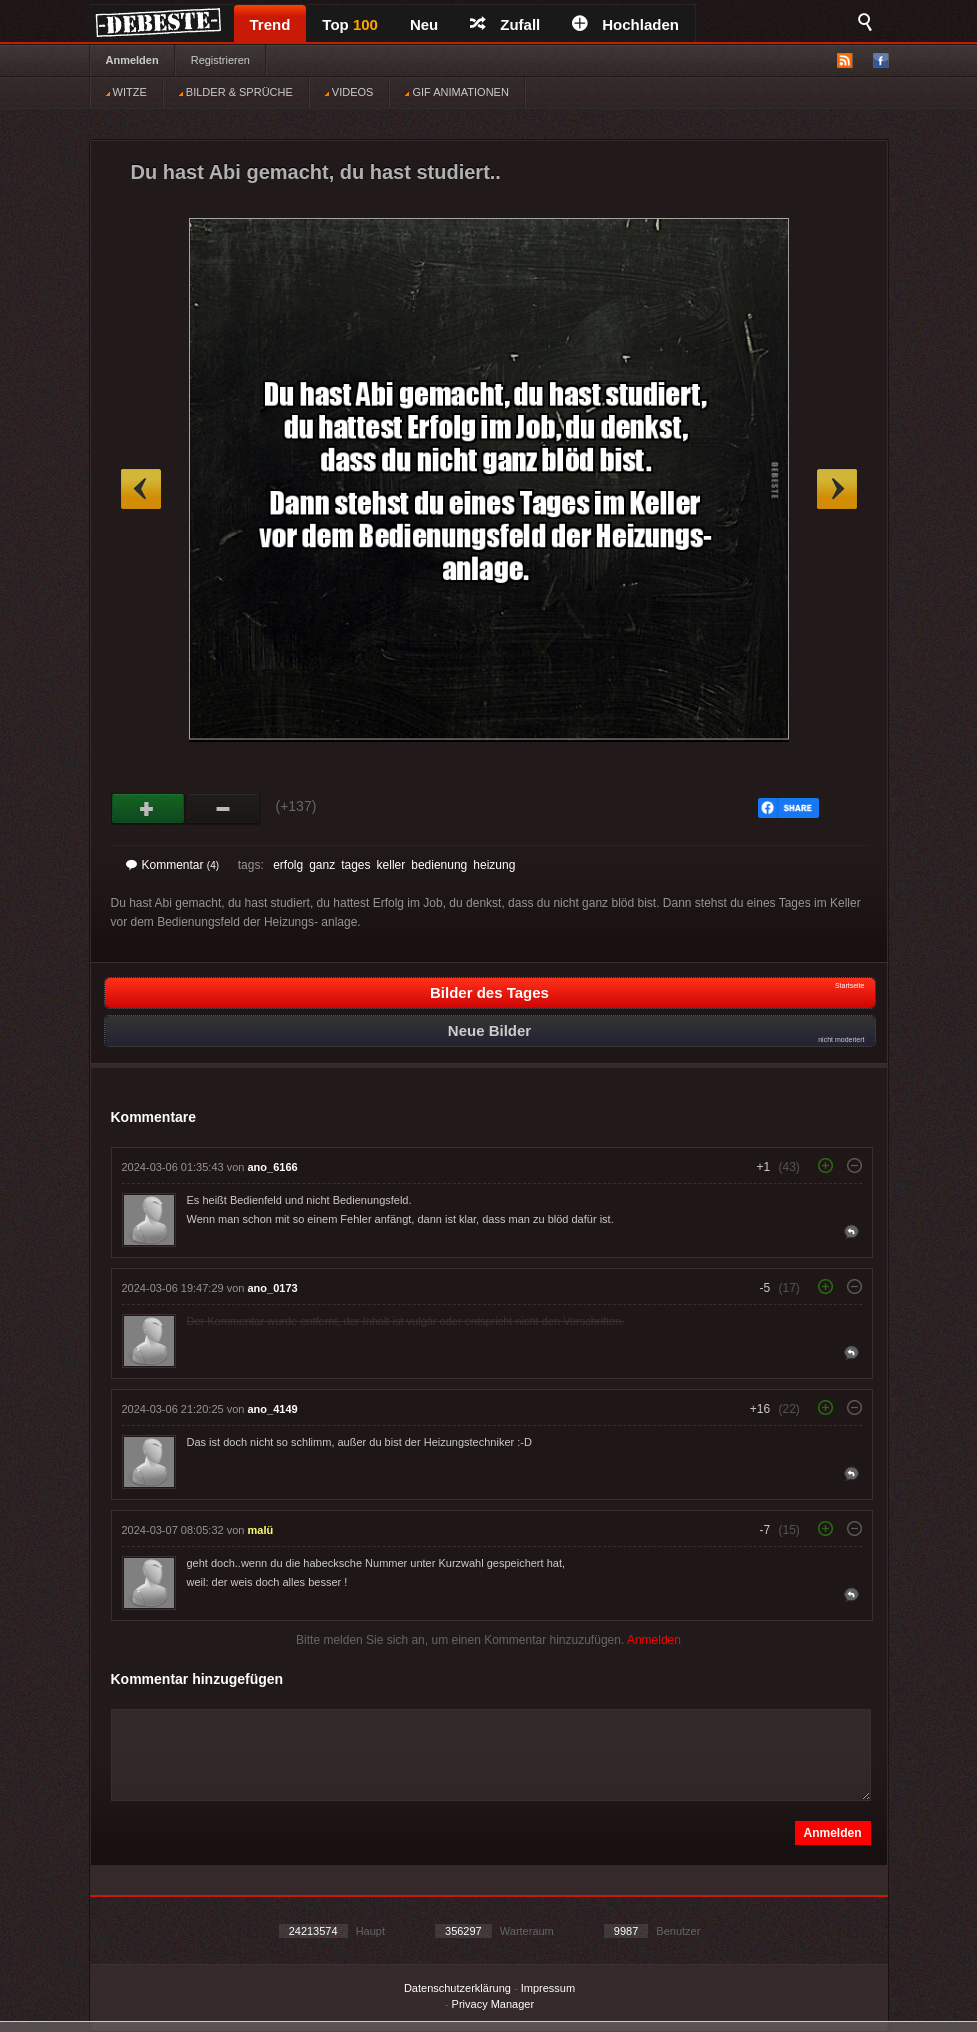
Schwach (223, 809)
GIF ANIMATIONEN (456, 92)
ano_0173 (273, 1288)
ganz (322, 865)
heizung (494, 865)
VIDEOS (349, 92)
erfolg (288, 865)
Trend (270, 24)
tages (355, 865)
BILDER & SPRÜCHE (236, 92)
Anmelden (132, 60)
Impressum (548, 1988)
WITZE (126, 92)
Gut (148, 809)
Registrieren (220, 60)
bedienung (439, 865)
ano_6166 (273, 1167)
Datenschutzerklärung (457, 1988)
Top (350, 24)
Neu (424, 24)
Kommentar (173, 865)
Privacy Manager (493, 2004)
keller (391, 865)
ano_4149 (273, 1409)
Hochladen (625, 24)
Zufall (505, 24)
